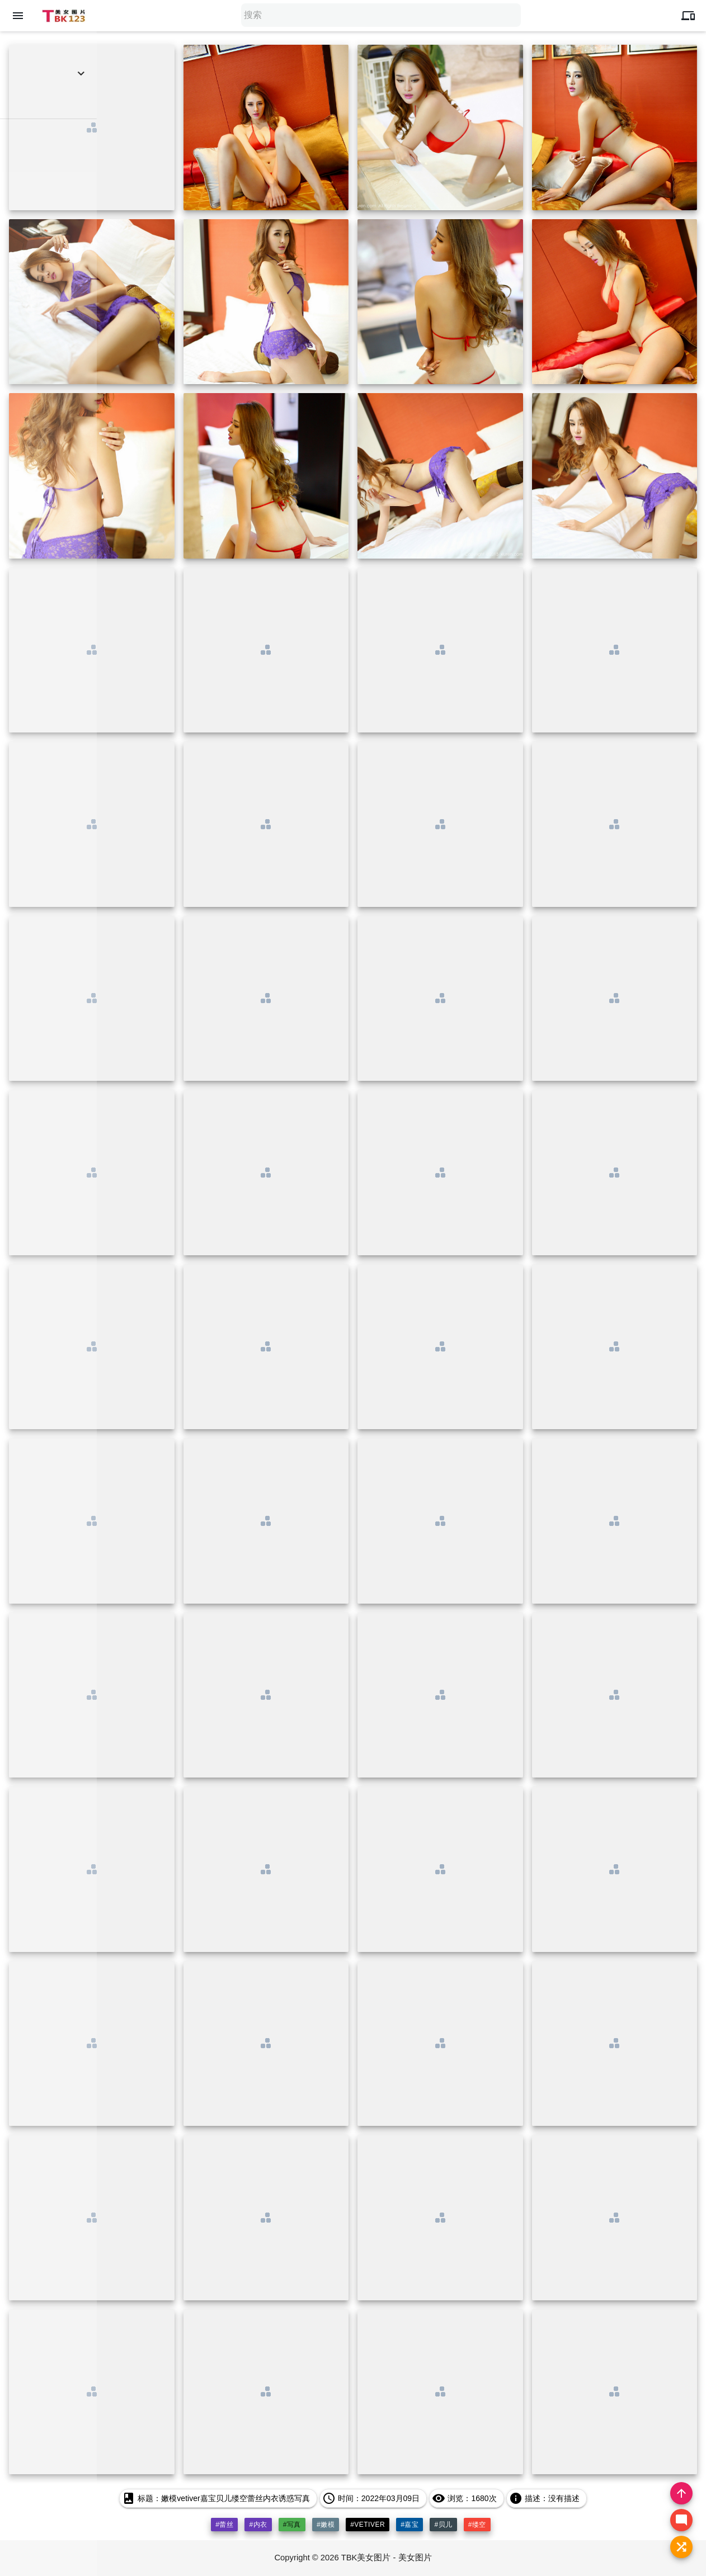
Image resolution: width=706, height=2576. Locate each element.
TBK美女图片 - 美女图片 (386, 2558)
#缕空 (477, 2524)
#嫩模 (326, 2524)
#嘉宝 (409, 2524)
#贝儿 (444, 2524)
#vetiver (367, 2524)
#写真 (292, 2524)
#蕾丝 (224, 2524)
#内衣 (258, 2524)
